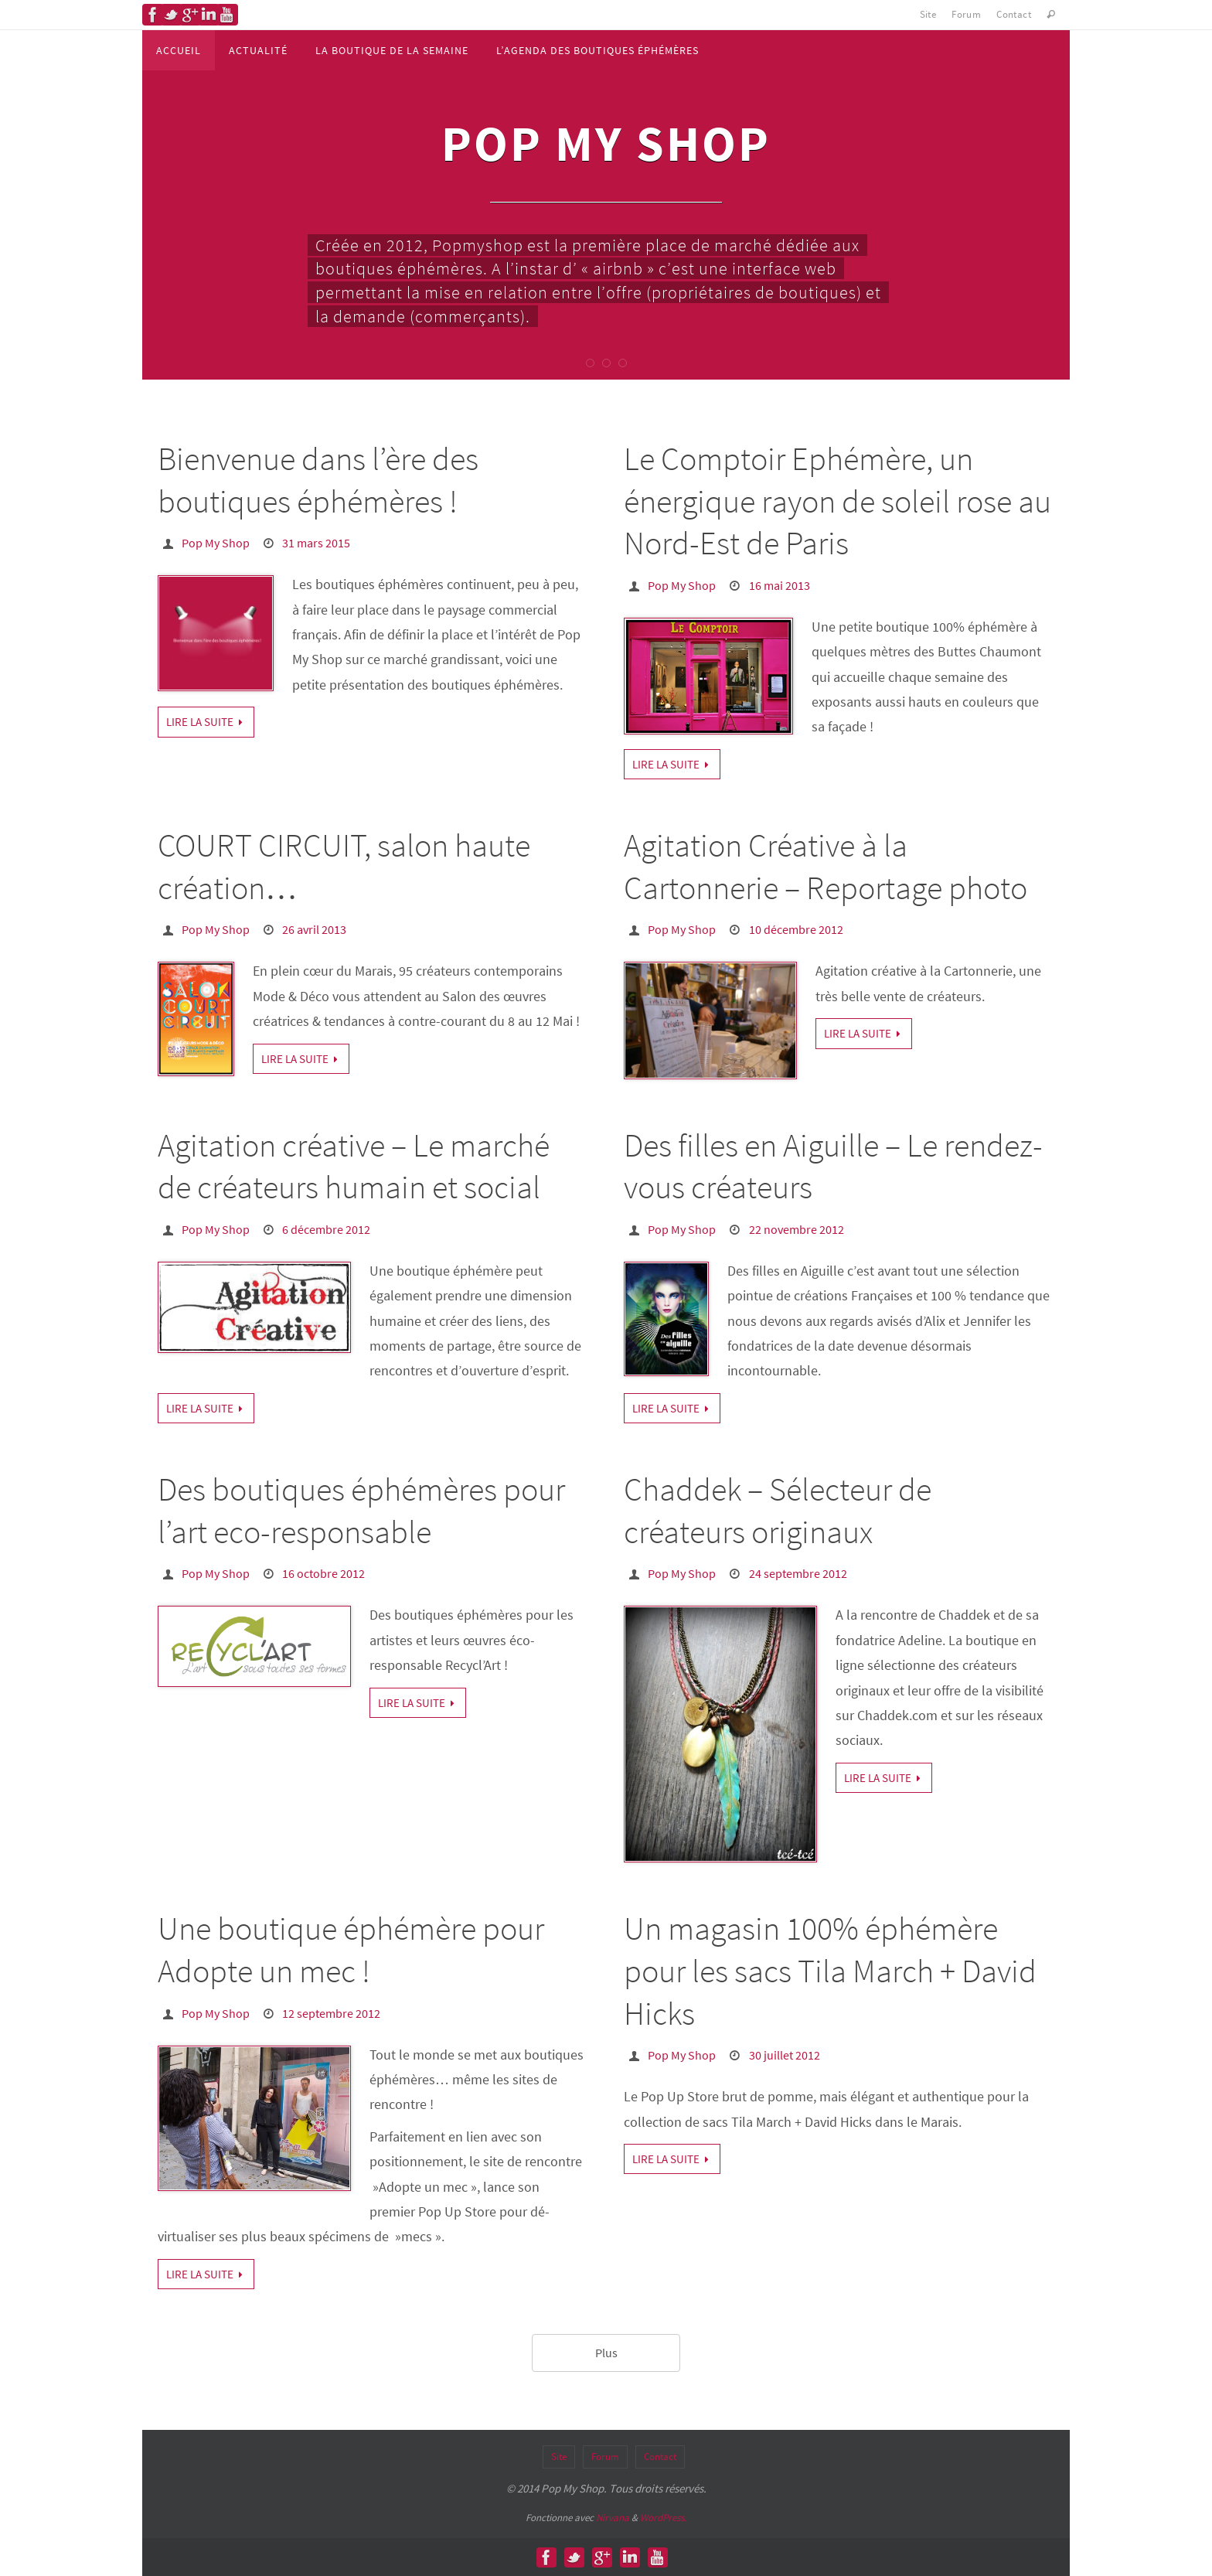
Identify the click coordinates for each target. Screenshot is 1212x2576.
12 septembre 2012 (331, 2013)
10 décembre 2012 (796, 929)
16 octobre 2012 (323, 1573)
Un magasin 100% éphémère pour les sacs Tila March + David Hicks (830, 1970)
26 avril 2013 (314, 929)
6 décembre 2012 (326, 1229)
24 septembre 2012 (798, 1573)
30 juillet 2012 (784, 2055)
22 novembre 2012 (796, 1229)
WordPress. (663, 2516)
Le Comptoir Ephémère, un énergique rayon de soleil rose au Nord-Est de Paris (837, 500)
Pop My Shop (216, 542)
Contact (1013, 14)
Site (928, 14)
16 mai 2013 (779, 585)
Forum (966, 14)
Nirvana (612, 2516)
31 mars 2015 (316, 542)
